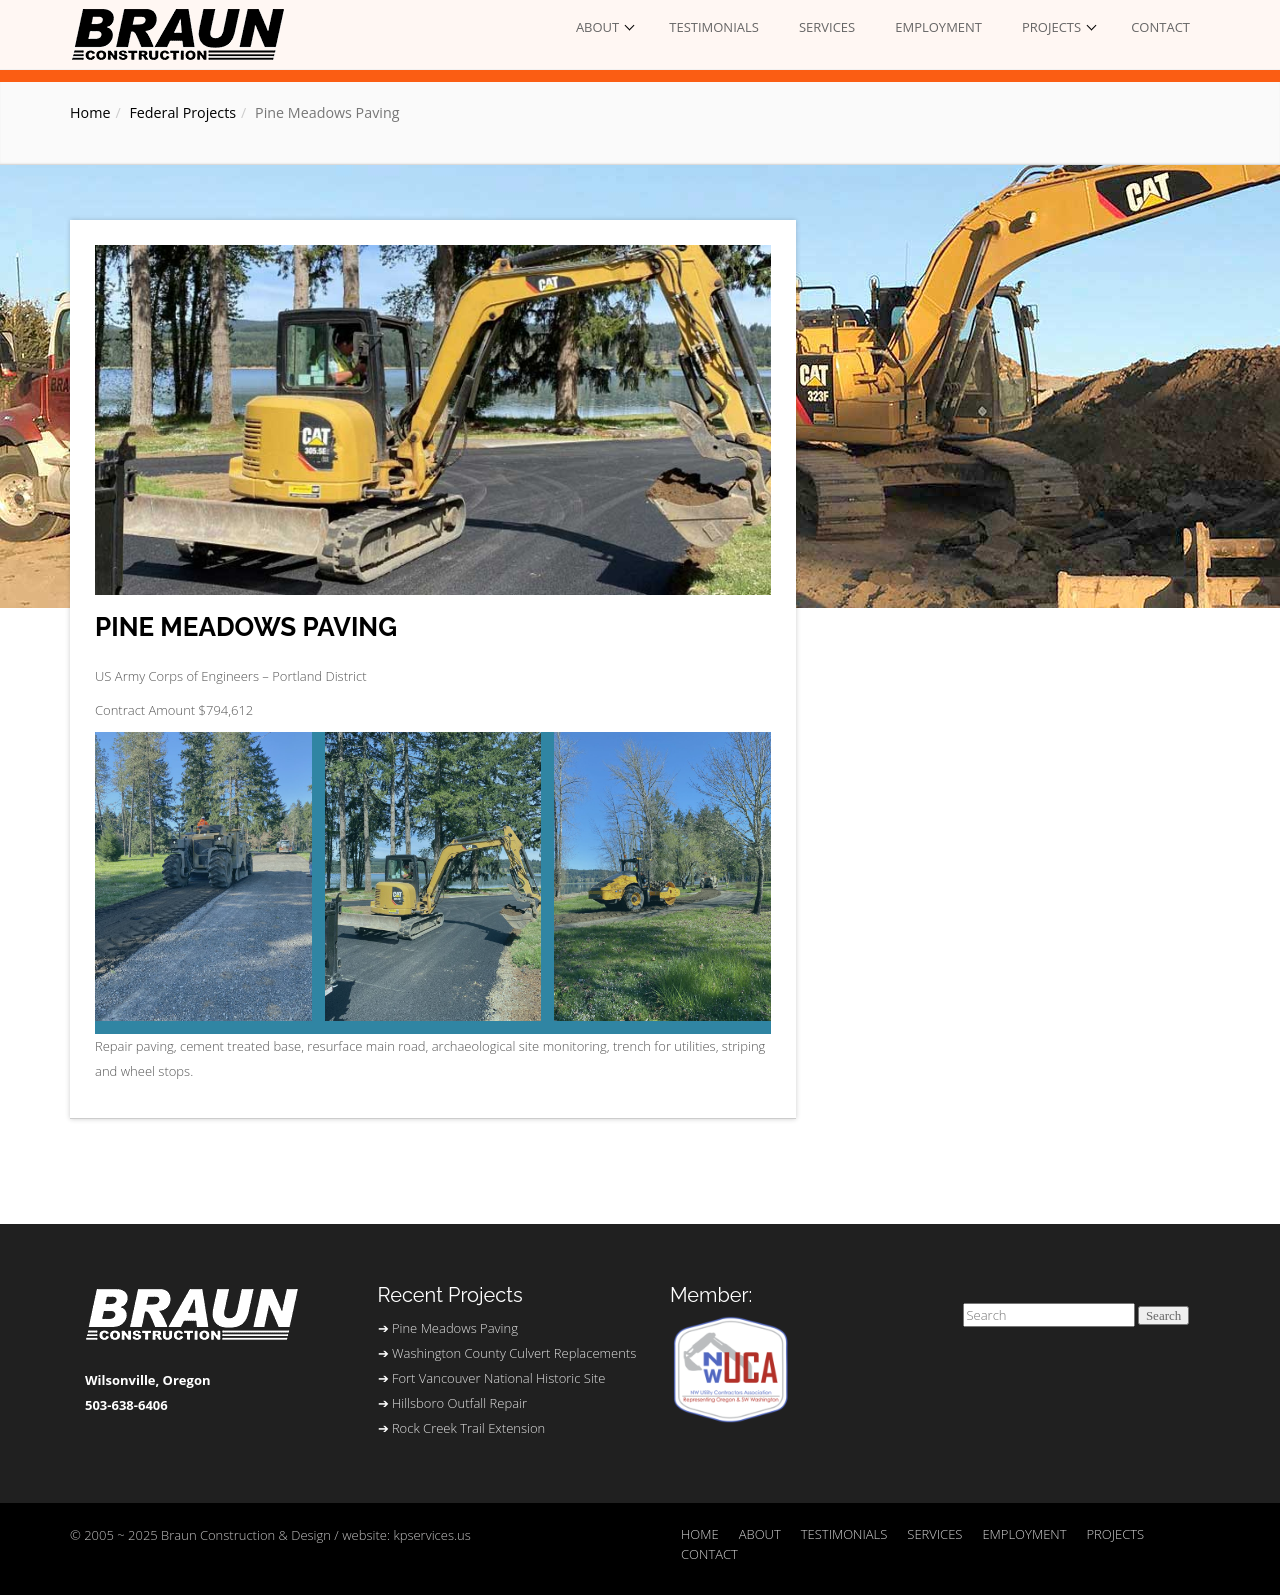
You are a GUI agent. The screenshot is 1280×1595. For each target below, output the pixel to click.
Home (90, 112)
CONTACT (1160, 27)
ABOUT (597, 27)
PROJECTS (1051, 27)
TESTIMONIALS (714, 27)
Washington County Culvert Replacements (514, 1353)
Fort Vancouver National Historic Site (498, 1378)
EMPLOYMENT (938, 27)
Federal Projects (182, 112)
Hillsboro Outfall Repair (459, 1403)
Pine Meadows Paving (246, 627)
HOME (700, 1534)
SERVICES (827, 27)
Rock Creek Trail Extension (468, 1428)
